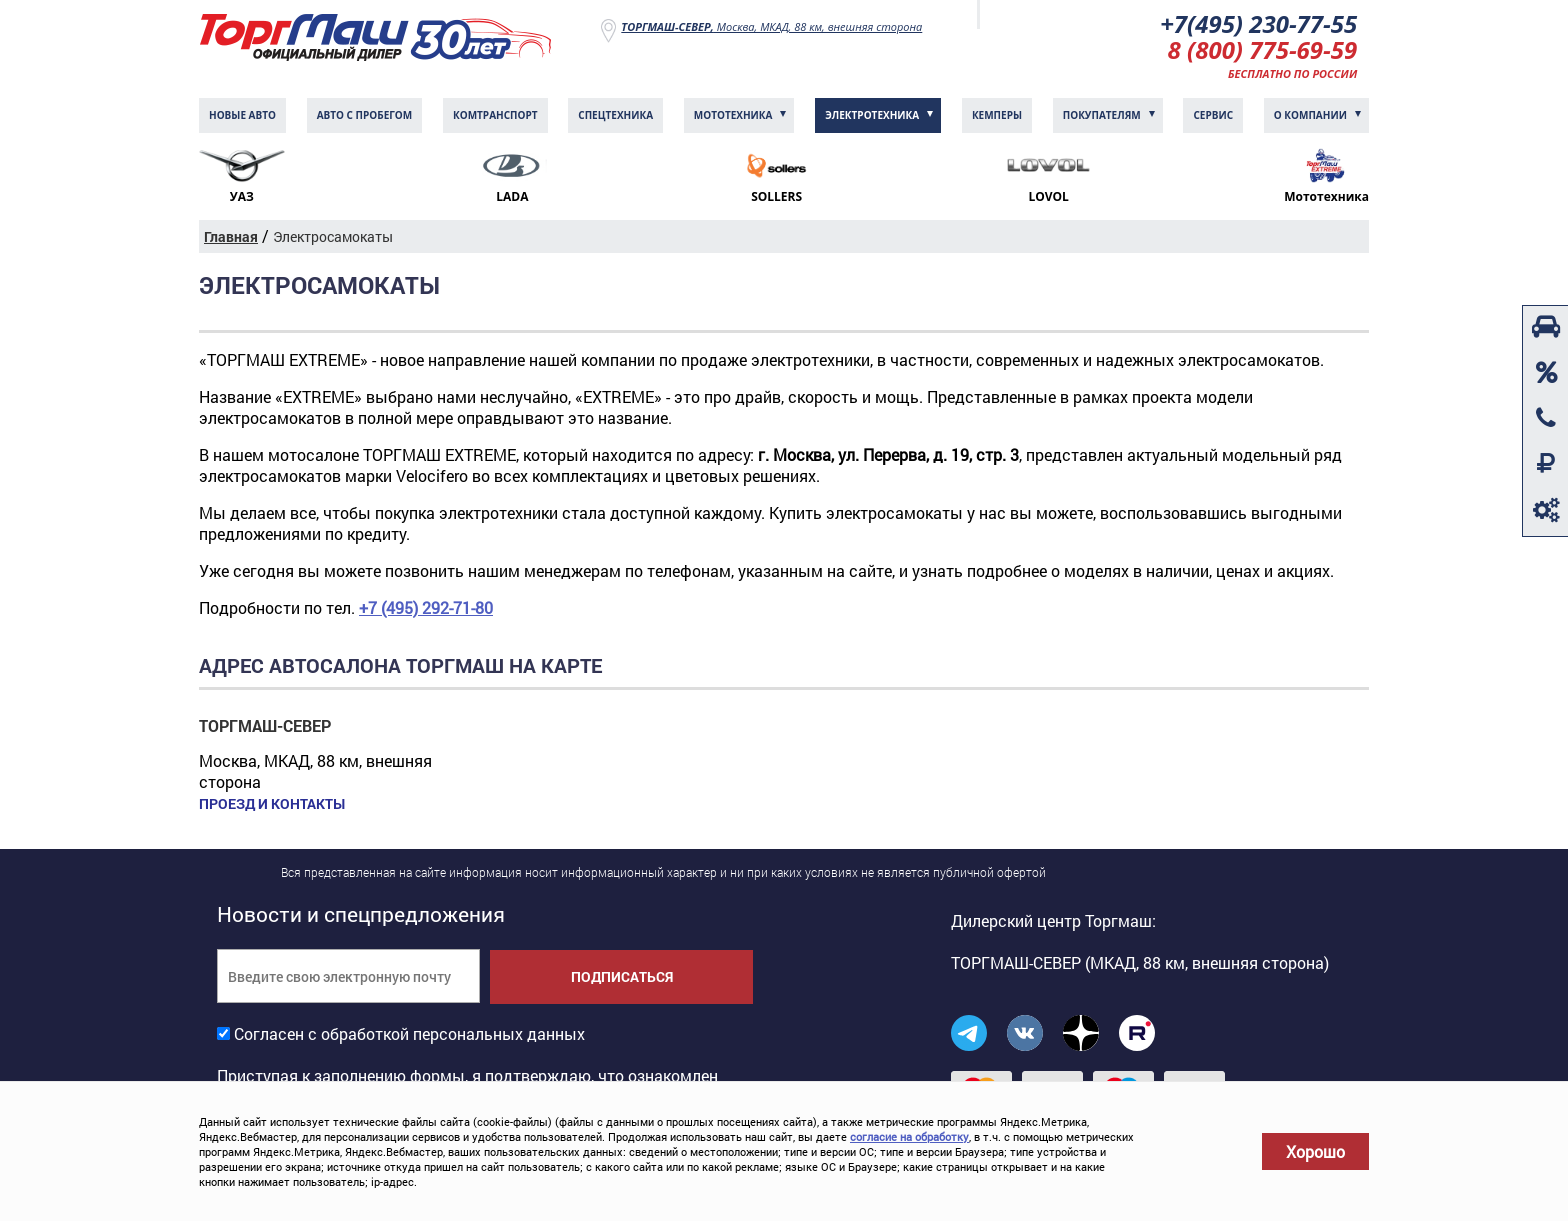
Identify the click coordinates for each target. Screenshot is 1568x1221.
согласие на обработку (909, 1136)
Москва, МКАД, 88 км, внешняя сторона (771, 26)
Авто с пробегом (365, 115)
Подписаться (622, 976)
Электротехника (872, 115)
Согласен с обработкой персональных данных (409, 1033)
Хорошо (1315, 1151)
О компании (1310, 115)
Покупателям (1102, 115)
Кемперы (997, 115)
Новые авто (242, 115)
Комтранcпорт (495, 115)
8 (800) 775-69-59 (1263, 49)
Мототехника (733, 115)
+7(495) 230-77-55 (1258, 23)
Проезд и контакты (272, 804)
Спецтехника (615, 115)
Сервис (1213, 115)
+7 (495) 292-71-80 (426, 607)
